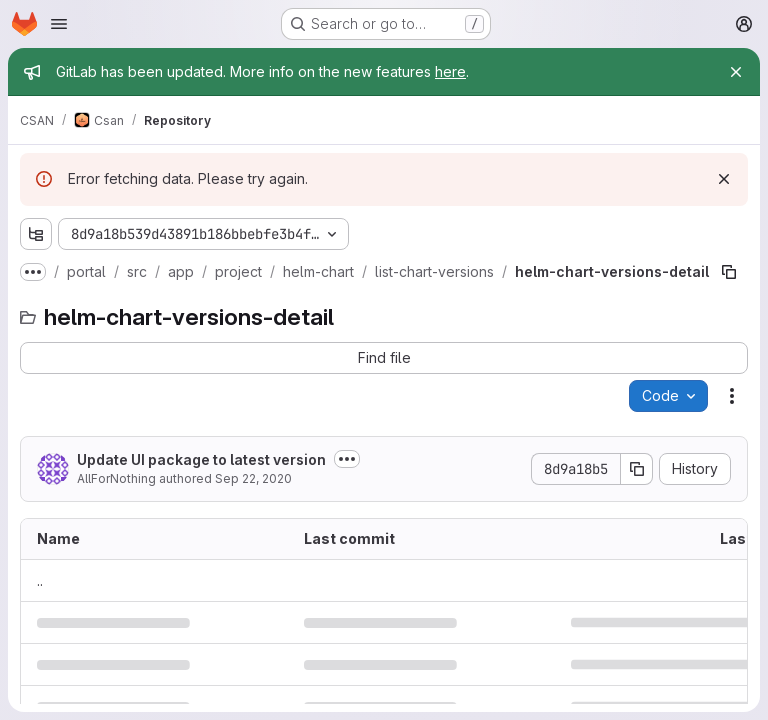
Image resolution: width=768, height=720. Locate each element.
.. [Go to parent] (40, 580)
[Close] (736, 72)
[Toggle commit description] (347, 459)
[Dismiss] (724, 179)
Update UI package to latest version (201, 459)
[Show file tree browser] (36, 234)
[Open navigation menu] (59, 24)
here (450, 71)
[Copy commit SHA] (637, 469)
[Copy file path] (729, 272)
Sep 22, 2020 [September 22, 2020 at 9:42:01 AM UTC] (253, 478)
